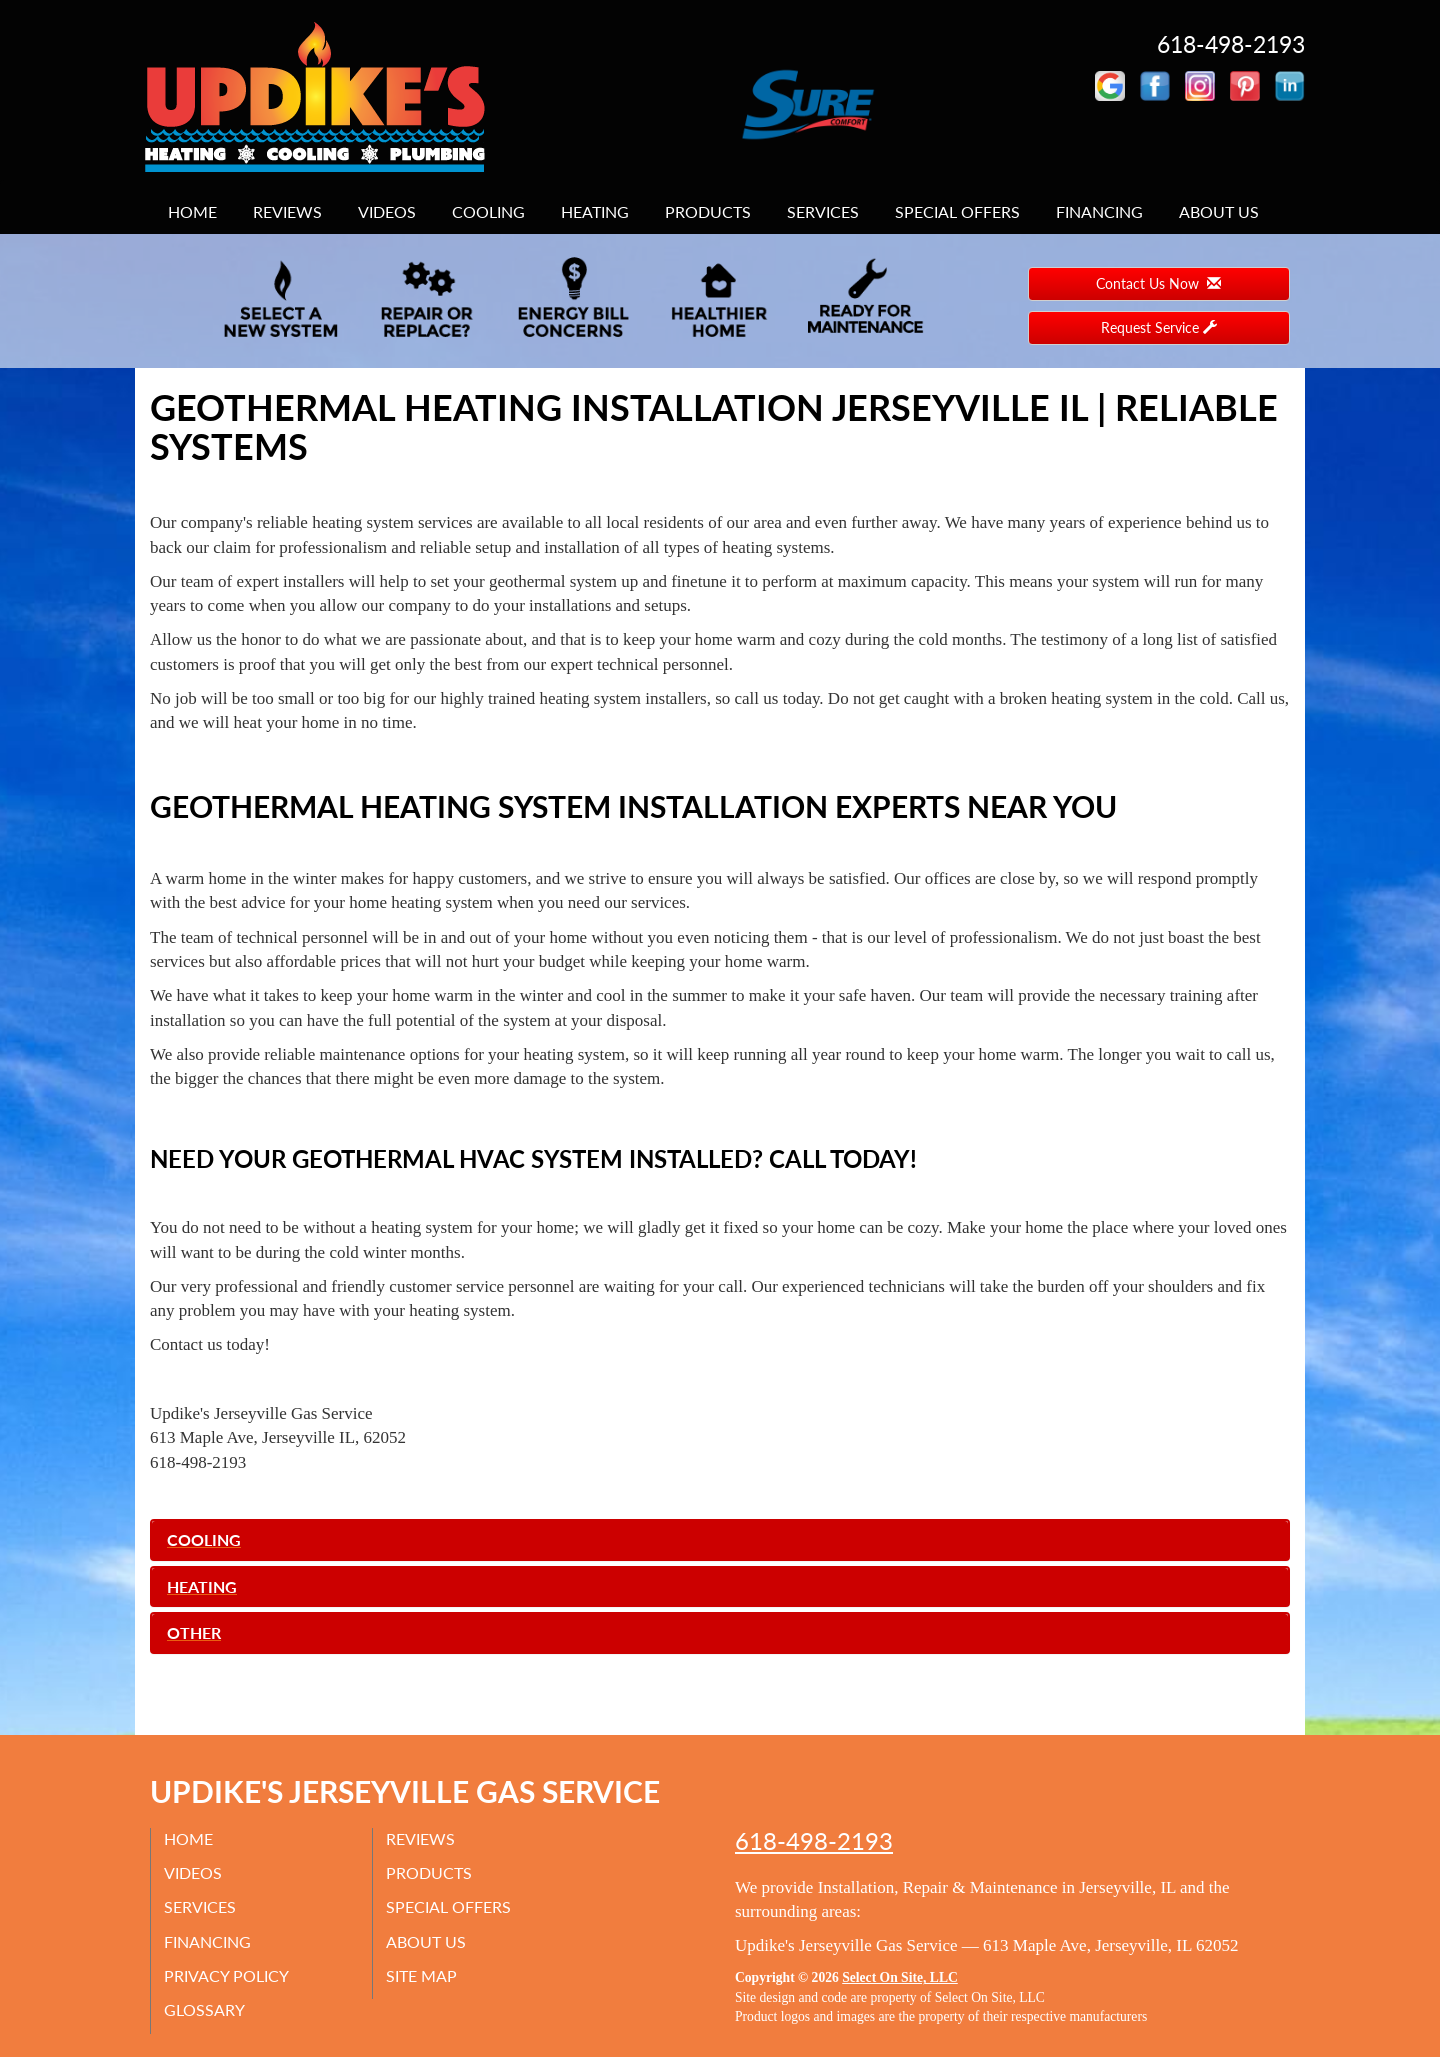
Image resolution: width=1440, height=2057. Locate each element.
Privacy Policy (228, 1975)
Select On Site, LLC (900, 1977)
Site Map (423, 1975)
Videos (387, 211)
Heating (595, 211)
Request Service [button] (1159, 327)
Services (823, 211)
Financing (1099, 211)
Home (192, 211)
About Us (1219, 211)
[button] (720, 1540)
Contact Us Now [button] (1158, 283)
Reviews (287, 211)
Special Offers (957, 211)
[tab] (720, 1540)
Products (708, 211)
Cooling (488, 211)
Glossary (206, 2009)
